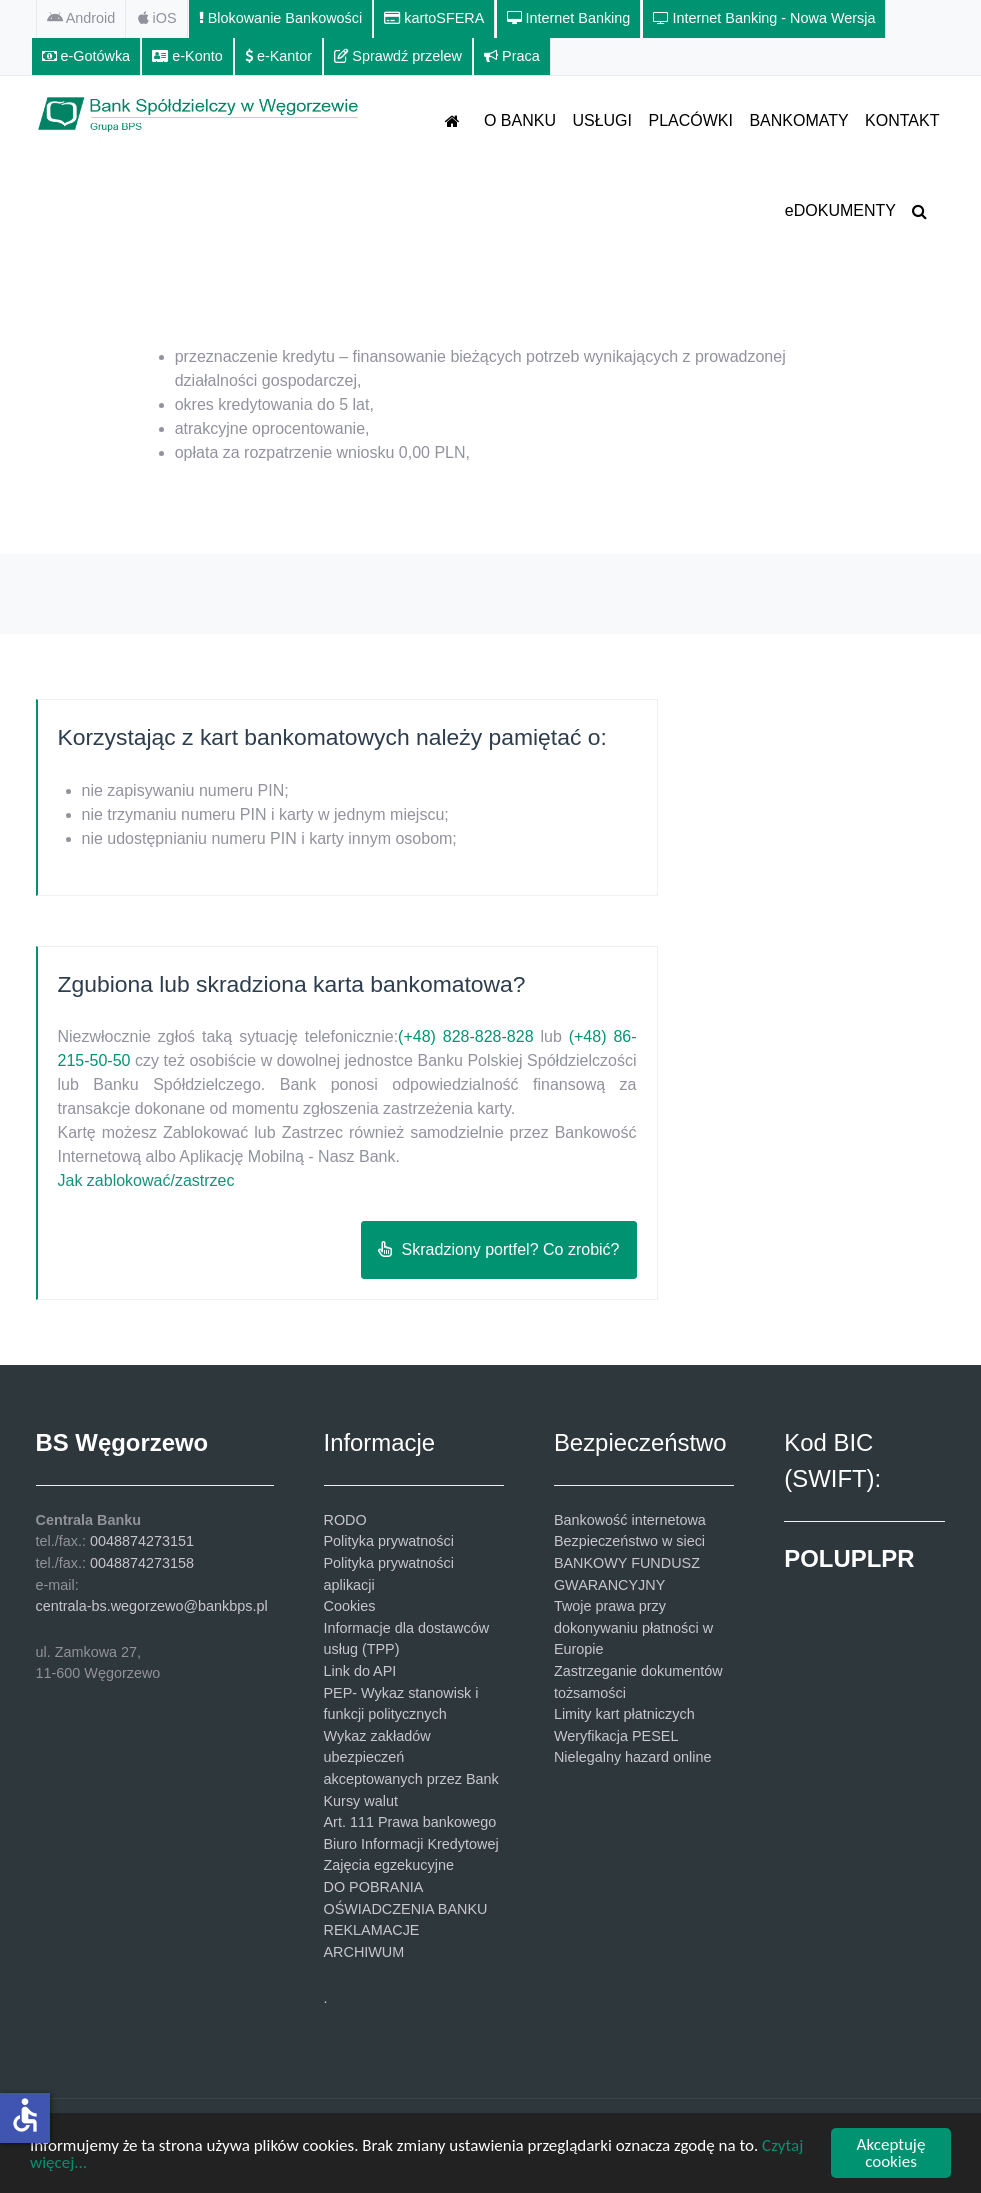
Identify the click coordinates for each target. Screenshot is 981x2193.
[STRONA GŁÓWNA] (456, 120)
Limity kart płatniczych (624, 1714)
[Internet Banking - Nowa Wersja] (765, 19)
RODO (345, 1520)
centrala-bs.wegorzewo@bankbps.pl (152, 1606)
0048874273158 (142, 1563)
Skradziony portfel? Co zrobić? (499, 1249)
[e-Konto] (187, 57)
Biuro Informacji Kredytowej (411, 1844)
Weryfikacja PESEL (616, 1736)
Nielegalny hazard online (633, 1757)
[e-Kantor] (279, 57)
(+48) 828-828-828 (465, 1036)
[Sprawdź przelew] (398, 57)
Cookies (350, 1606)
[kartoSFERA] (434, 19)
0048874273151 (142, 1541)
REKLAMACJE (372, 1930)
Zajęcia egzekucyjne (389, 1865)
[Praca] (512, 57)
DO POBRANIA (374, 1887)
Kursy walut (361, 1801)
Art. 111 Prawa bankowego (410, 1822)
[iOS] (158, 19)
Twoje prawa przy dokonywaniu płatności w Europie (633, 1627)
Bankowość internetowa (630, 1520)
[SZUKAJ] (923, 210)
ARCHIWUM (364, 1952)
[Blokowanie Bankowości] (281, 19)
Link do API (360, 1671)
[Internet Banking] (569, 19)
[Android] (81, 19)
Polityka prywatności (389, 1541)
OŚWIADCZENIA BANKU (406, 1909)
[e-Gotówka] (87, 57)
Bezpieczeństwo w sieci (629, 1541)
